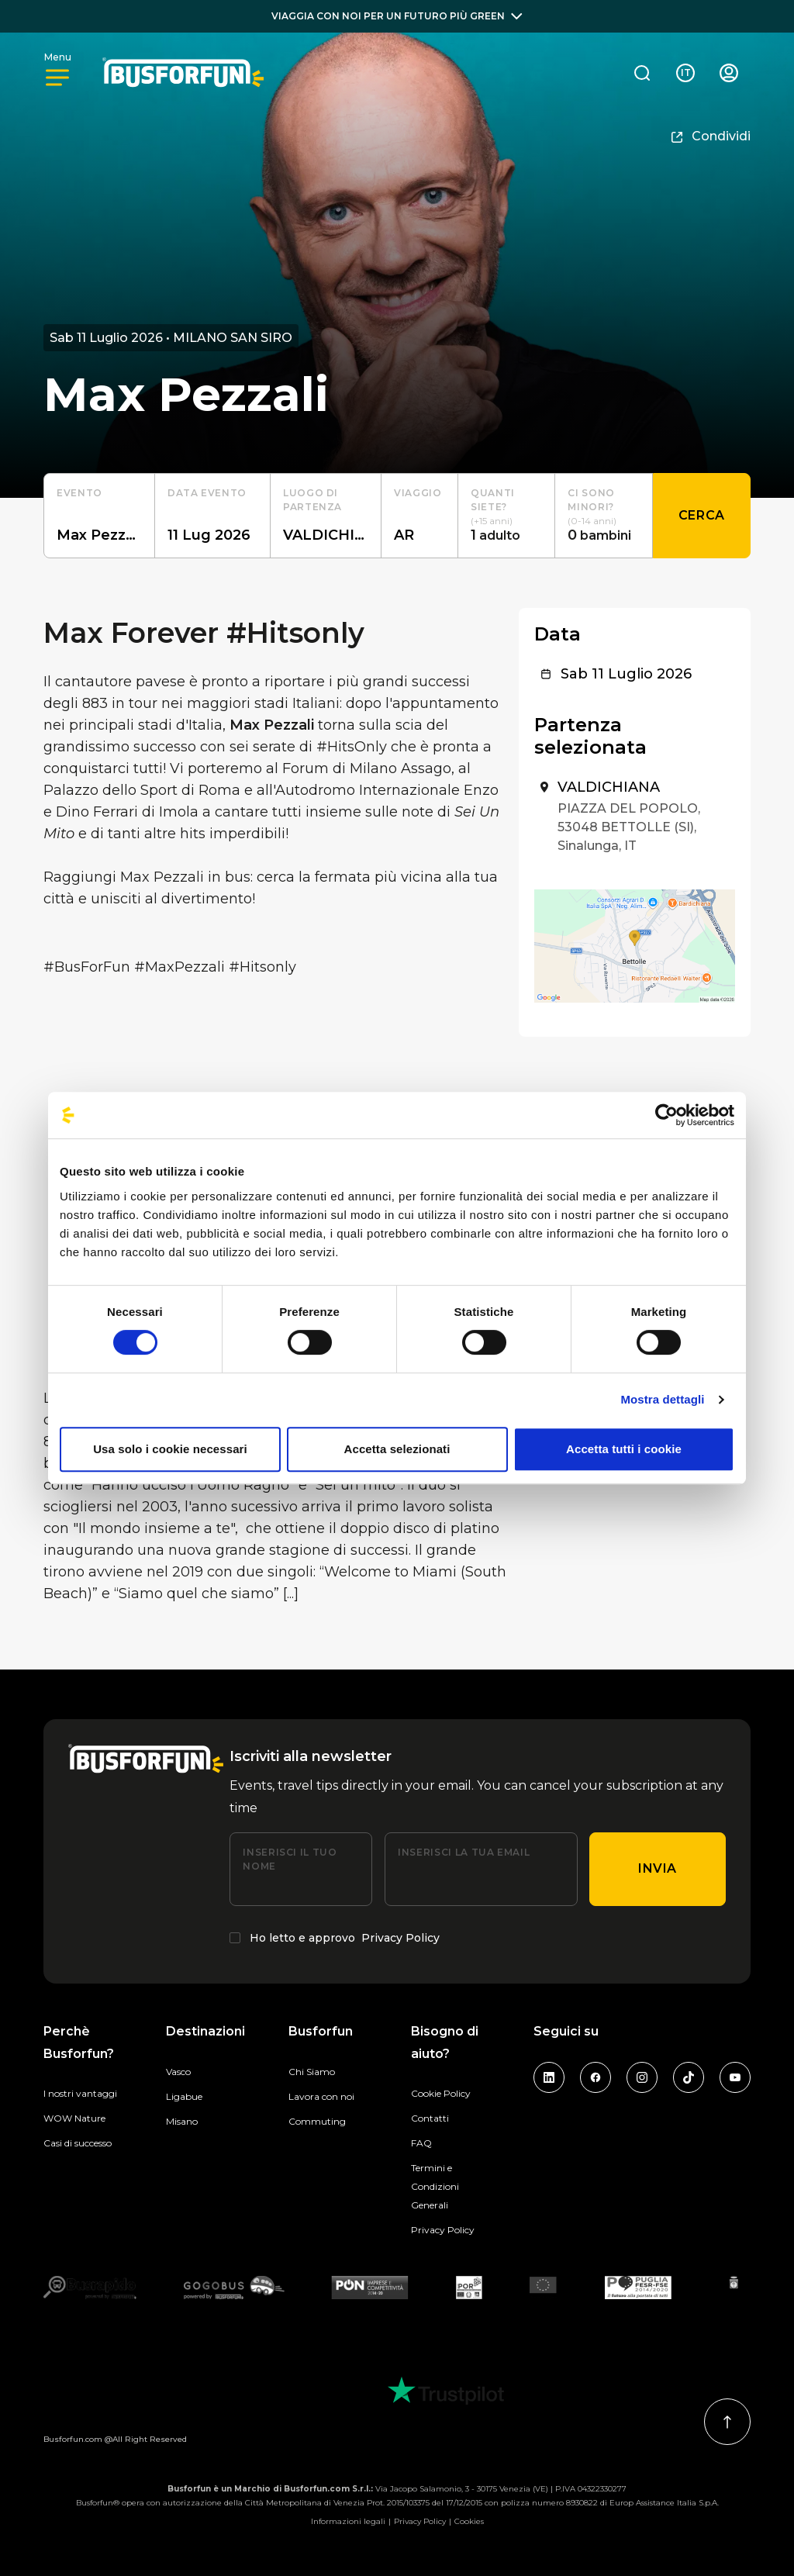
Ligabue (184, 2096)
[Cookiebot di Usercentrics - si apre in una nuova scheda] (666, 1115)
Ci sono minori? (591, 500)
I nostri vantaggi (80, 2093)
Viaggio (417, 493)
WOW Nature (74, 2118)
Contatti (430, 2118)
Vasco (178, 2071)
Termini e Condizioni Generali (435, 2186)
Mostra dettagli (662, 1399)
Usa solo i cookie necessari (170, 1448)
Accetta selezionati (397, 1448)
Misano (182, 2121)
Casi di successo (77, 2143)
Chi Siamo (311, 2071)
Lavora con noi (321, 2096)
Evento (79, 493)
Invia (657, 1868)
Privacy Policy (400, 1938)
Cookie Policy (441, 2093)
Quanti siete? (493, 500)
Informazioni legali (348, 2521)
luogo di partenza (312, 500)
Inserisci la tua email (464, 1852)
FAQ (421, 2143)
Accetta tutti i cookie (624, 1448)
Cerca (701, 515)
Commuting (317, 2121)
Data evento (207, 493)
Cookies (469, 2521)
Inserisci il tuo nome (290, 1859)
